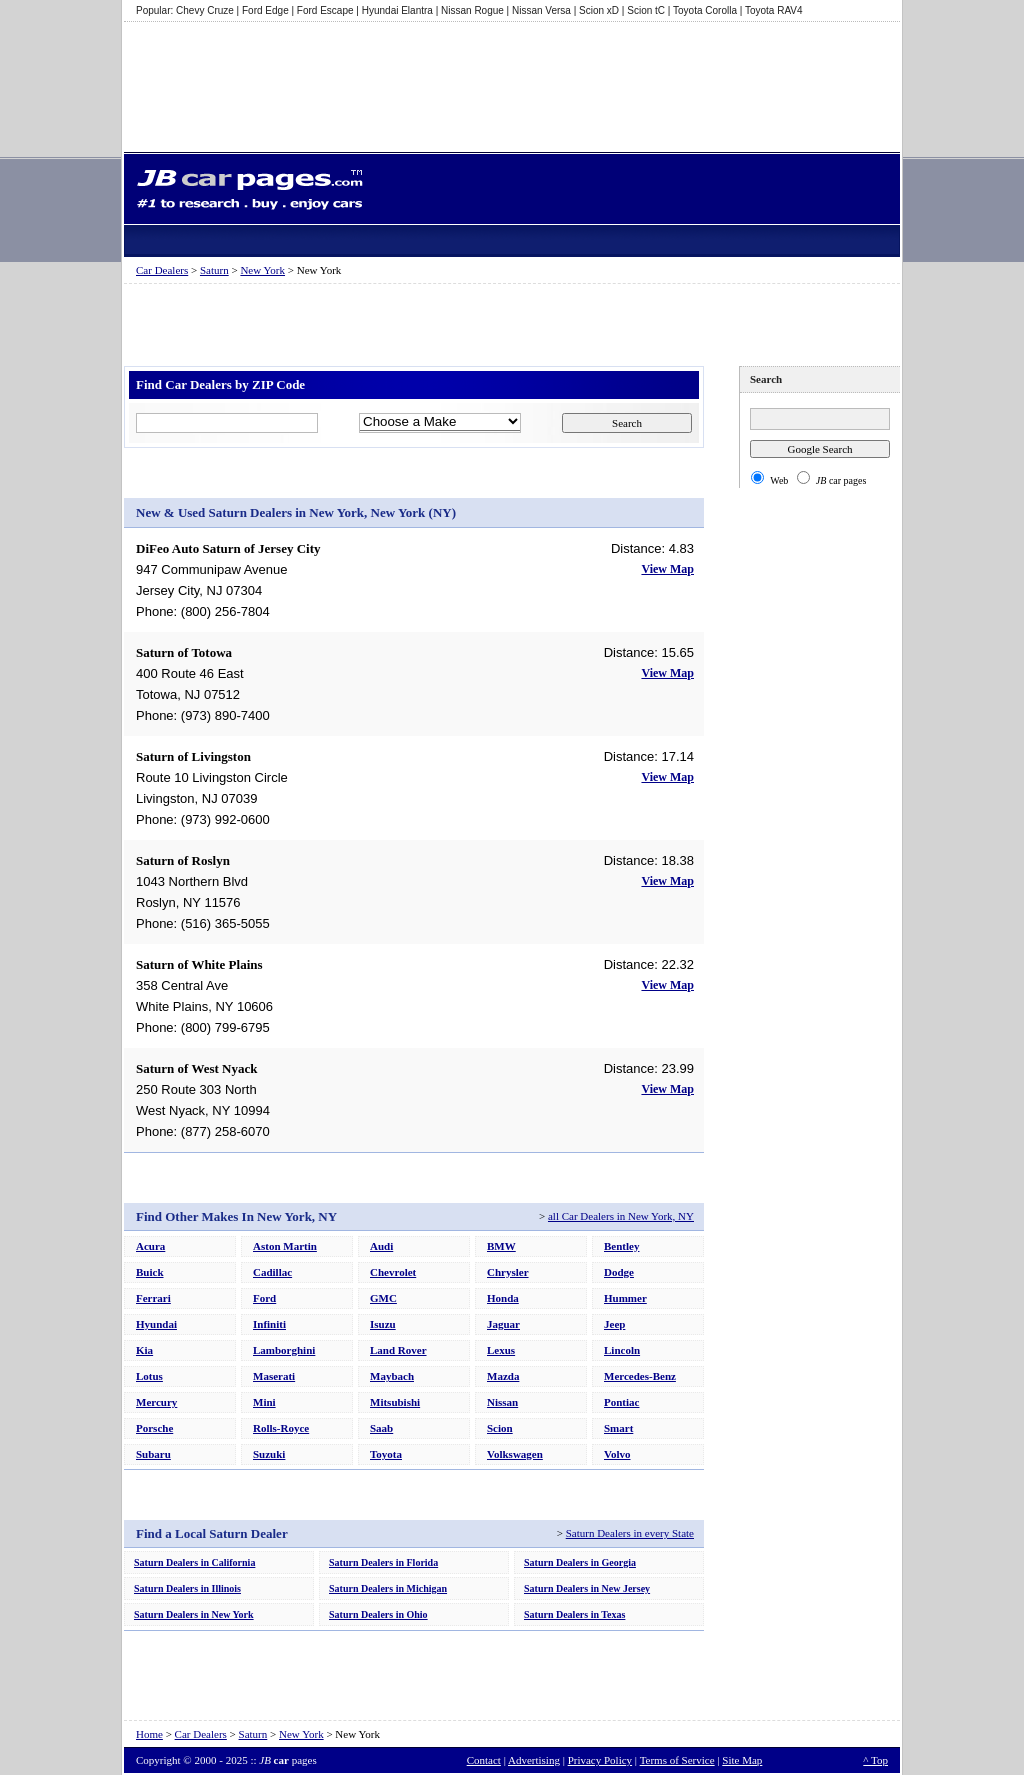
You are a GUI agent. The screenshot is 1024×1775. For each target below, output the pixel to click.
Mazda (503, 1376)
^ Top (875, 1760)
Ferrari (153, 1298)
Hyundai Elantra (397, 10)
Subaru (153, 1454)
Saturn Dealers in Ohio (378, 1614)
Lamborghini (284, 1350)
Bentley (621, 1246)
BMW (501, 1246)
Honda (503, 1298)
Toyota (386, 1454)
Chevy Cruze (205, 10)
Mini (264, 1402)
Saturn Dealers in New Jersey (587, 1588)
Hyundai (156, 1324)
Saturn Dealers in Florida (383, 1562)
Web (779, 480)
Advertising (534, 1760)
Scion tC (646, 10)
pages (287, 1760)
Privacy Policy (600, 1760)
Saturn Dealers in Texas (574, 1614)
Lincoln (622, 1350)
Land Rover (398, 1350)
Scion (500, 1428)
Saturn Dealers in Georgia (580, 1562)
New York (262, 270)
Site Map (742, 1760)
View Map (667, 569)
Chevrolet (393, 1272)
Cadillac (272, 1272)
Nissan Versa (541, 10)
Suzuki (269, 1454)
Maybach (392, 1376)
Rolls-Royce (281, 1428)
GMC (383, 1298)
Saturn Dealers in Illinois (187, 1588)
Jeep (614, 1324)
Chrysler (508, 1272)
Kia (144, 1350)
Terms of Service (677, 1760)
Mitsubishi (395, 1402)
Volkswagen (515, 1454)
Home (149, 1734)
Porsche (154, 1428)
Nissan (502, 1402)
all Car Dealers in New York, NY (621, 1216)
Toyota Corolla (705, 10)
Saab (381, 1428)
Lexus (501, 1350)
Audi (381, 1246)
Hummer (625, 1298)
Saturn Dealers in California (194, 1562)
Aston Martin (285, 1246)
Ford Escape (325, 10)
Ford (264, 1298)
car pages (841, 480)
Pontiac (621, 1402)
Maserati (274, 1376)
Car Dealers (162, 270)
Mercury (156, 1402)
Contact (484, 1760)
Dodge (619, 1272)
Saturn (214, 270)
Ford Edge (265, 10)
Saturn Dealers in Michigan (388, 1588)
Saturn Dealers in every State (630, 1533)
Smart (618, 1428)
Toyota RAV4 (774, 10)
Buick (150, 1272)
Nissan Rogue (472, 10)
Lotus (149, 1376)
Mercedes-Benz (640, 1376)
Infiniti (269, 1324)
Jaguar (503, 1324)
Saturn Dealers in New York (194, 1614)
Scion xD (599, 10)
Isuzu (383, 1324)
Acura (150, 1246)
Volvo (617, 1454)
